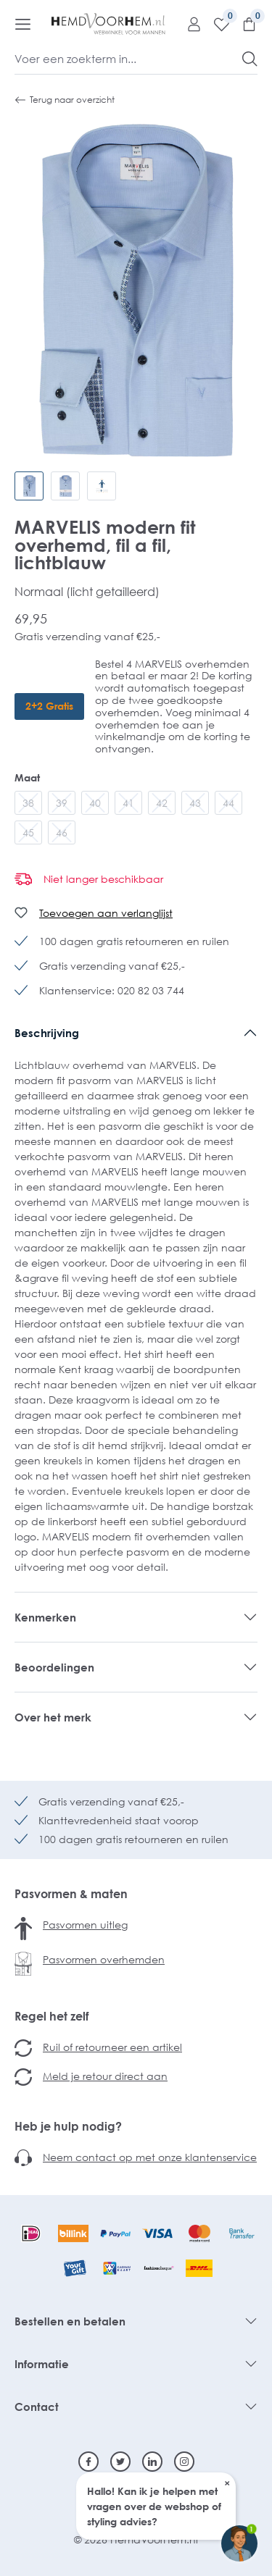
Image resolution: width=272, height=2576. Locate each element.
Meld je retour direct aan (105, 2076)
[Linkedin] (152, 2461)
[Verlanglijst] (216, 24)
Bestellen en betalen (70, 2321)
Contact (37, 2406)
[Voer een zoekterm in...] (129, 59)
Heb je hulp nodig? (68, 2126)
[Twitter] (120, 2461)
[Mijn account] (188, 24)
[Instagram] (184, 2461)
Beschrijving (47, 1032)
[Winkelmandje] (243, 24)
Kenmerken (45, 1617)
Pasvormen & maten (71, 1894)
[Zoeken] (249, 59)
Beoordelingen (54, 1667)
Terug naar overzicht (65, 100)
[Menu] (23, 24)
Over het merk (53, 1717)
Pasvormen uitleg (85, 1924)
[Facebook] (88, 2461)
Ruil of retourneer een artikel (112, 2047)
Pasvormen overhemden (104, 1959)
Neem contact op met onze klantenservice (150, 2157)
